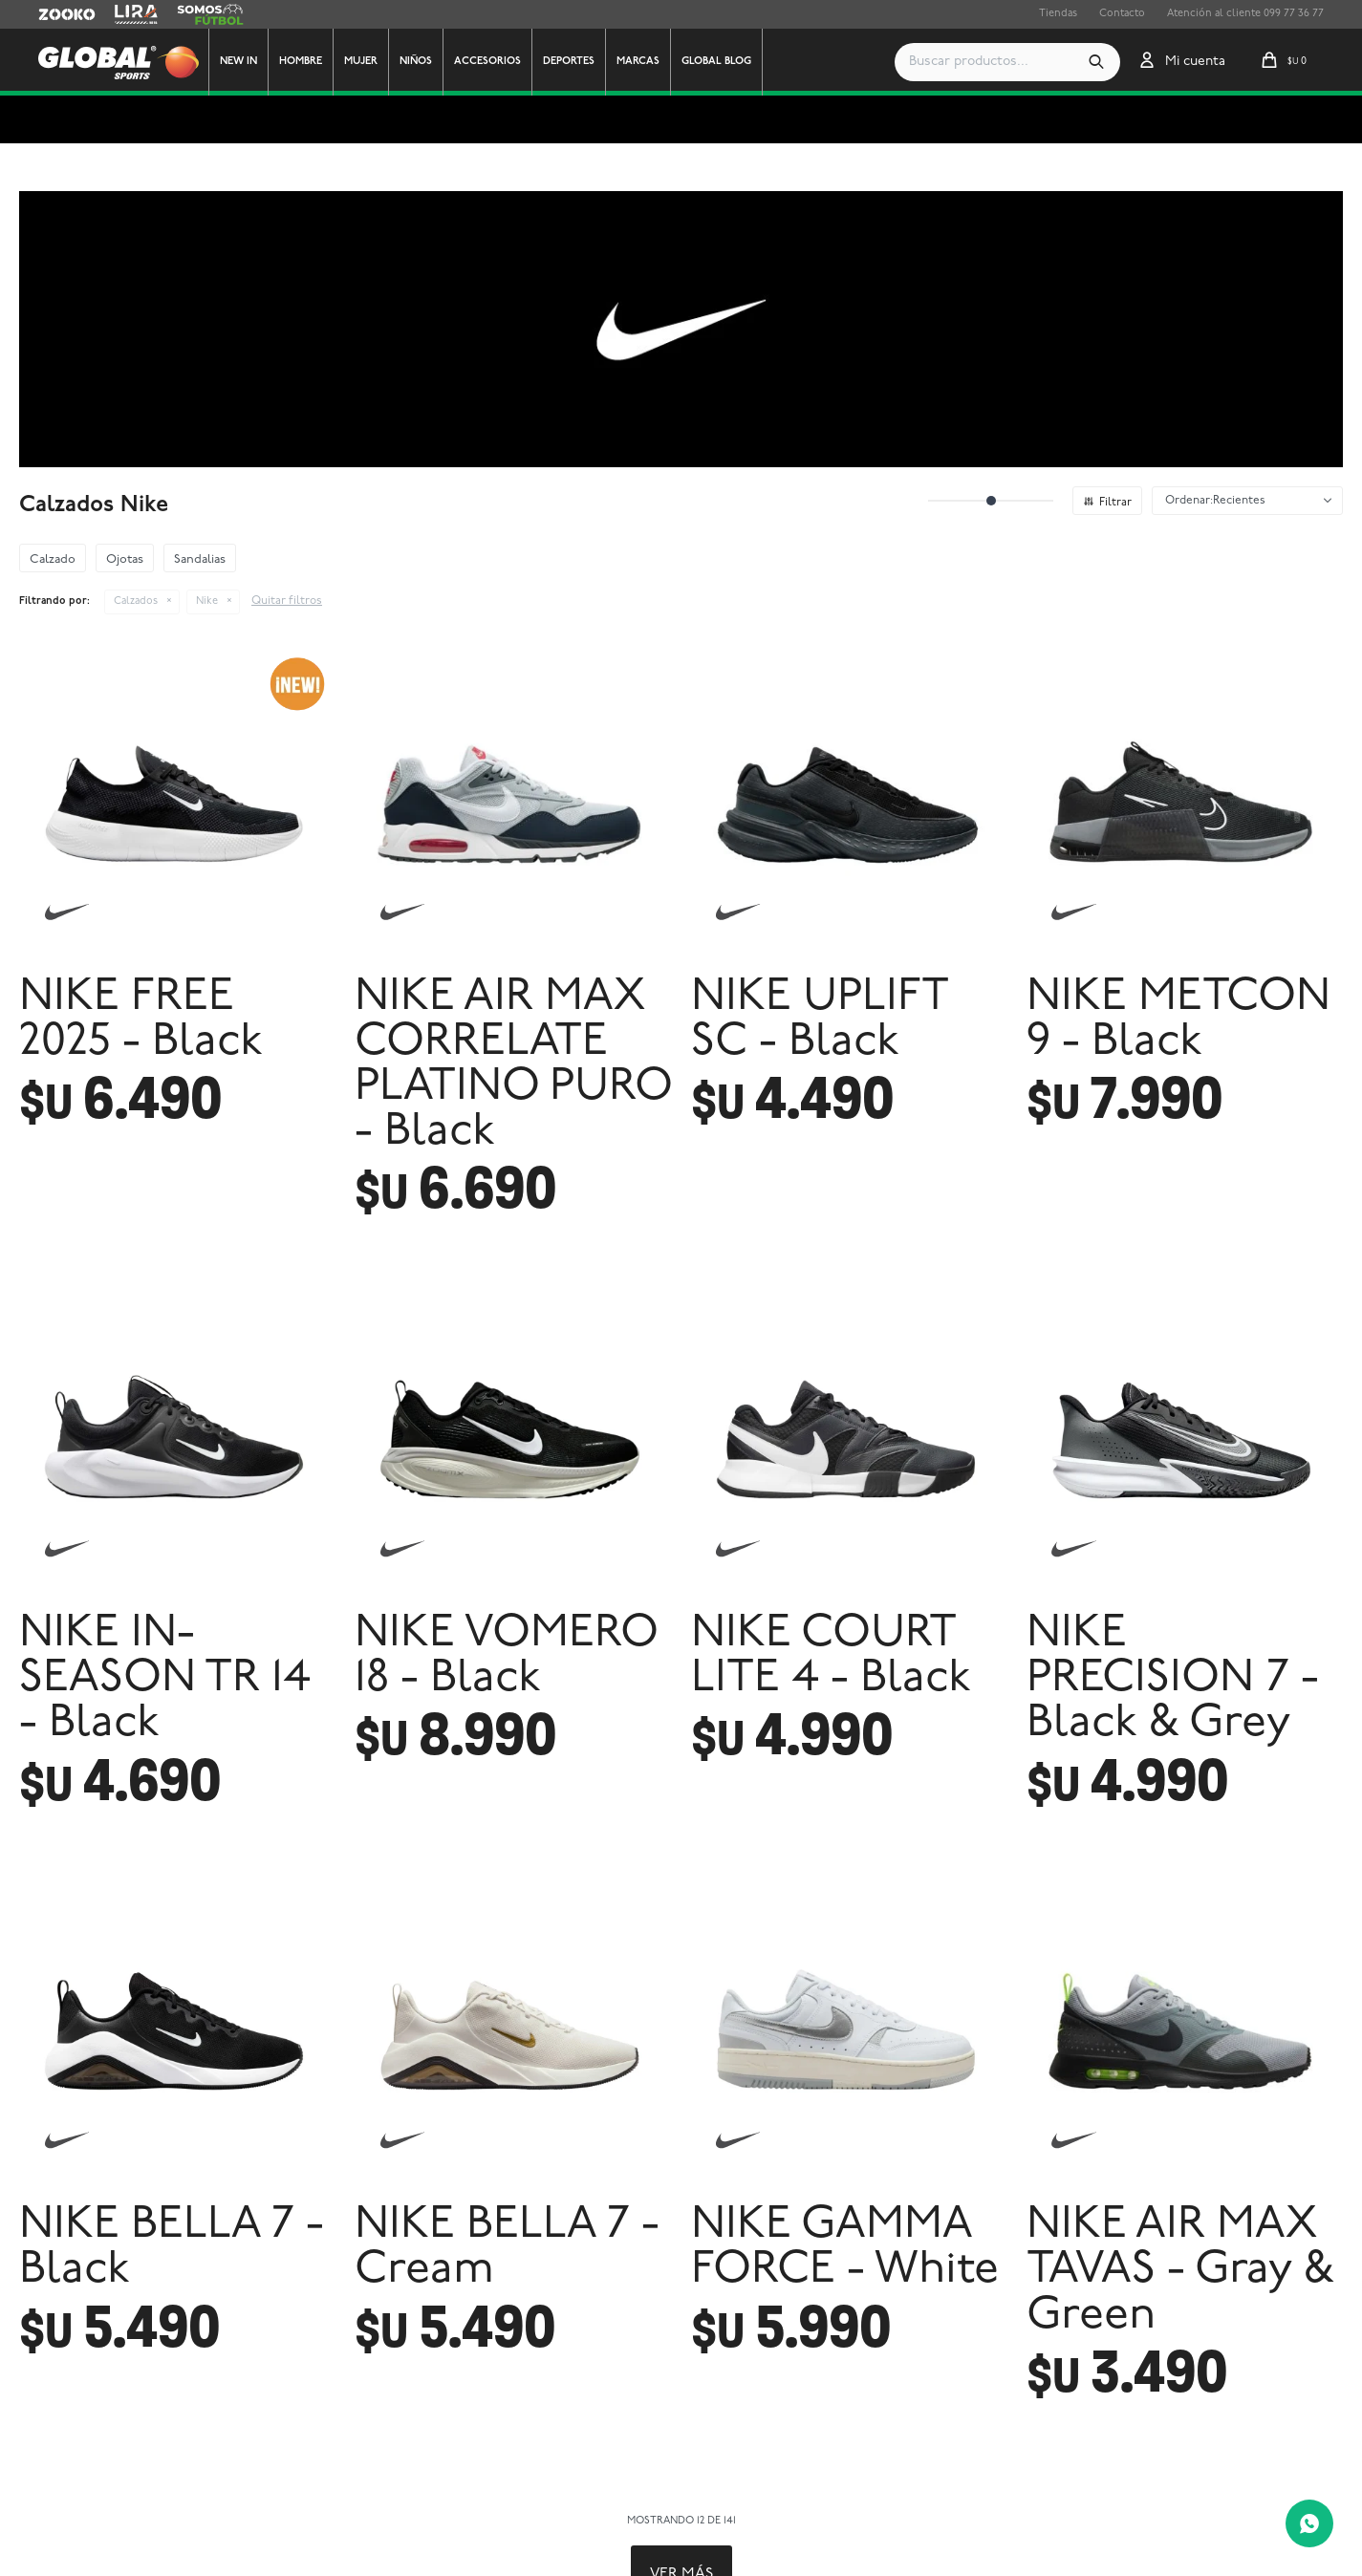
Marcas (637, 61)
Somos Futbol (210, 14)
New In (238, 61)
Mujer (361, 61)
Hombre (300, 61)
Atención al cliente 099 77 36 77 (1245, 14)
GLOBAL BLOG (716, 61)
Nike (207, 601)
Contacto (1122, 14)
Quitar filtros (286, 601)
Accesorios (487, 61)
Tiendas (1058, 14)
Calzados (136, 601)
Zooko (54, 14)
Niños (416, 61)
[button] (1096, 62)
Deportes (569, 61)
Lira (124, 14)
